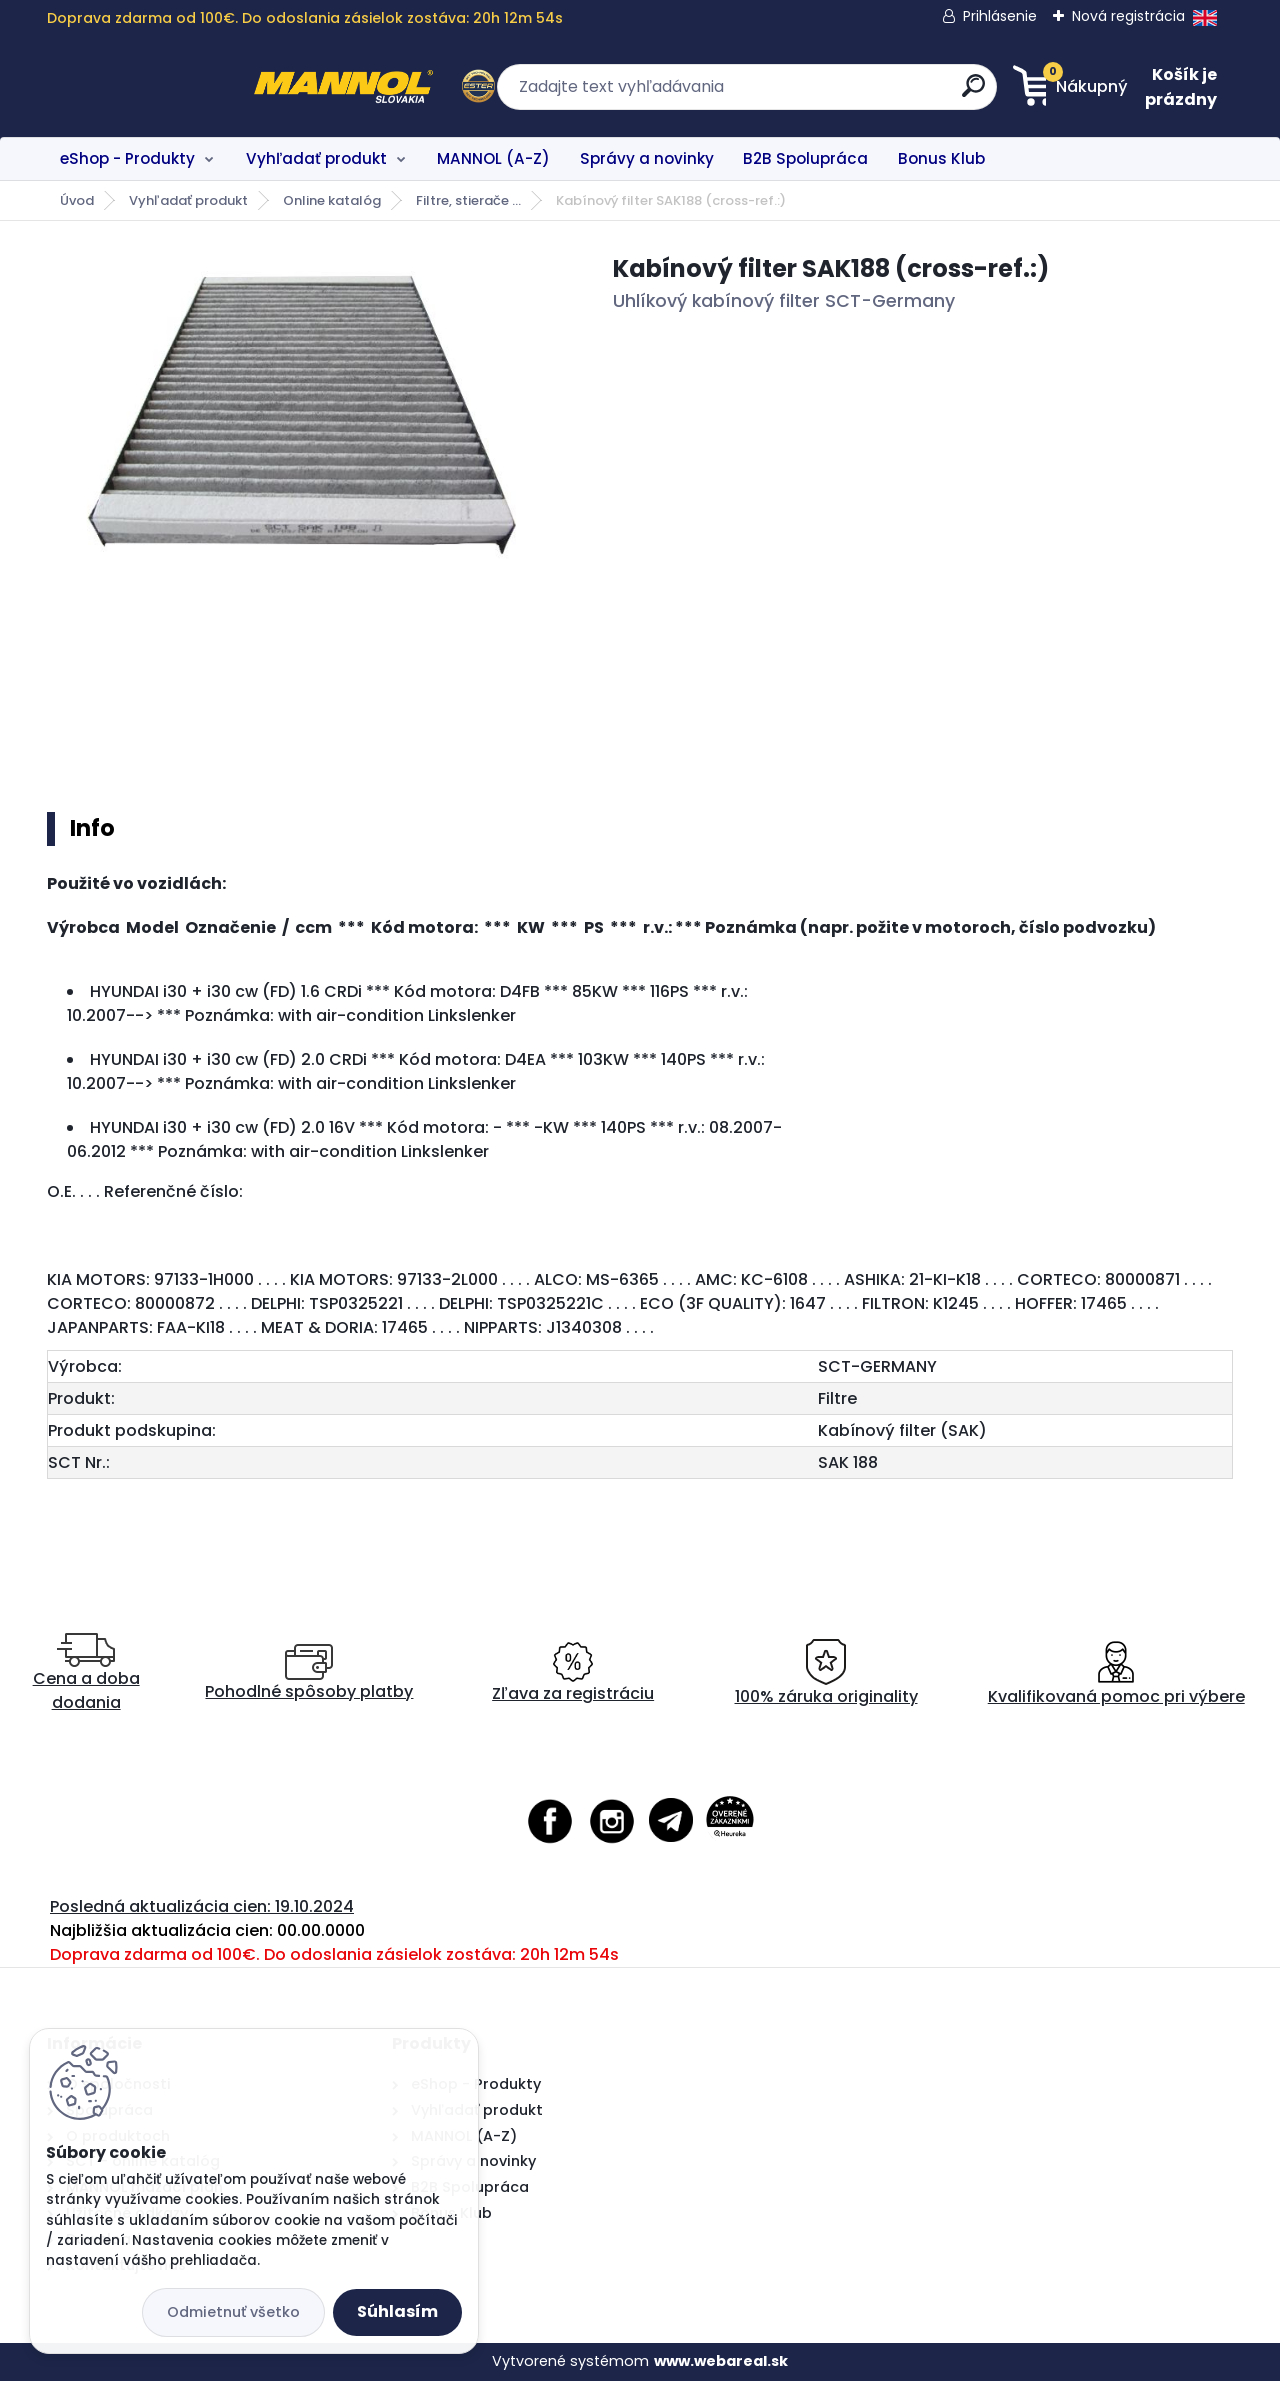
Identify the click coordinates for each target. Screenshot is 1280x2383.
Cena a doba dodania (86, 1675)
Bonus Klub (941, 158)
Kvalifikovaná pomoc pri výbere (1116, 1675)
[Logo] (169, 87)
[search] (835, 93)
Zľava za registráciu (573, 1675)
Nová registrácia (1128, 16)
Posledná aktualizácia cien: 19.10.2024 (202, 1908)
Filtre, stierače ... (468, 200)
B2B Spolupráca (805, 158)
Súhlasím (397, 2311)
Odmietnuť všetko (233, 2312)
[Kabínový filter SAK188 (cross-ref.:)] (298, 418)
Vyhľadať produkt (316, 158)
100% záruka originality (826, 1675)
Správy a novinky (647, 158)
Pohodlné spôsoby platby (309, 1675)
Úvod (77, 200)
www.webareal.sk (721, 2363)
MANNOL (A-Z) (493, 158)
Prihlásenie (1000, 16)
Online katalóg (332, 200)
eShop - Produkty (127, 158)
